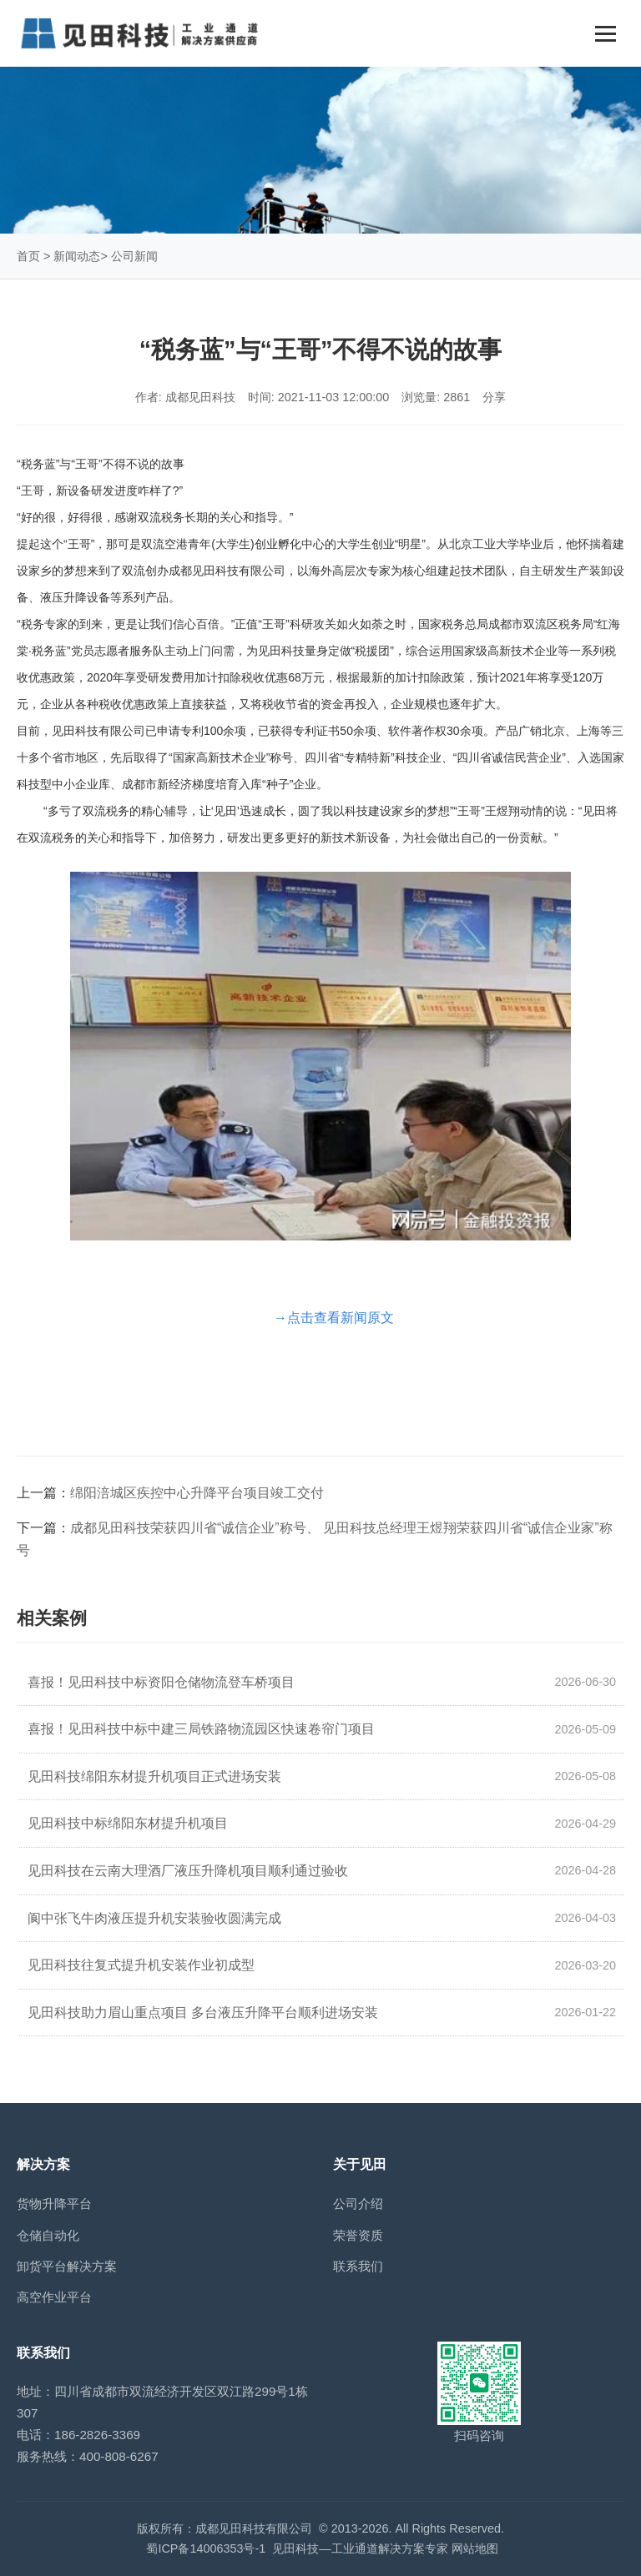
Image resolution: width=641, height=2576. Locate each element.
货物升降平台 (54, 2203)
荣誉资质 (358, 2235)
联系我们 (358, 2266)
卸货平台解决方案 (67, 2266)
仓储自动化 (48, 2235)
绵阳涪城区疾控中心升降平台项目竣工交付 (197, 1493)
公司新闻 (134, 256)
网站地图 (475, 2548)
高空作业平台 (54, 2297)
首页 (28, 256)
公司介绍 (358, 2203)
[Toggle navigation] (605, 33)
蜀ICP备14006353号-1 (205, 2548)
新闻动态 (76, 256)
